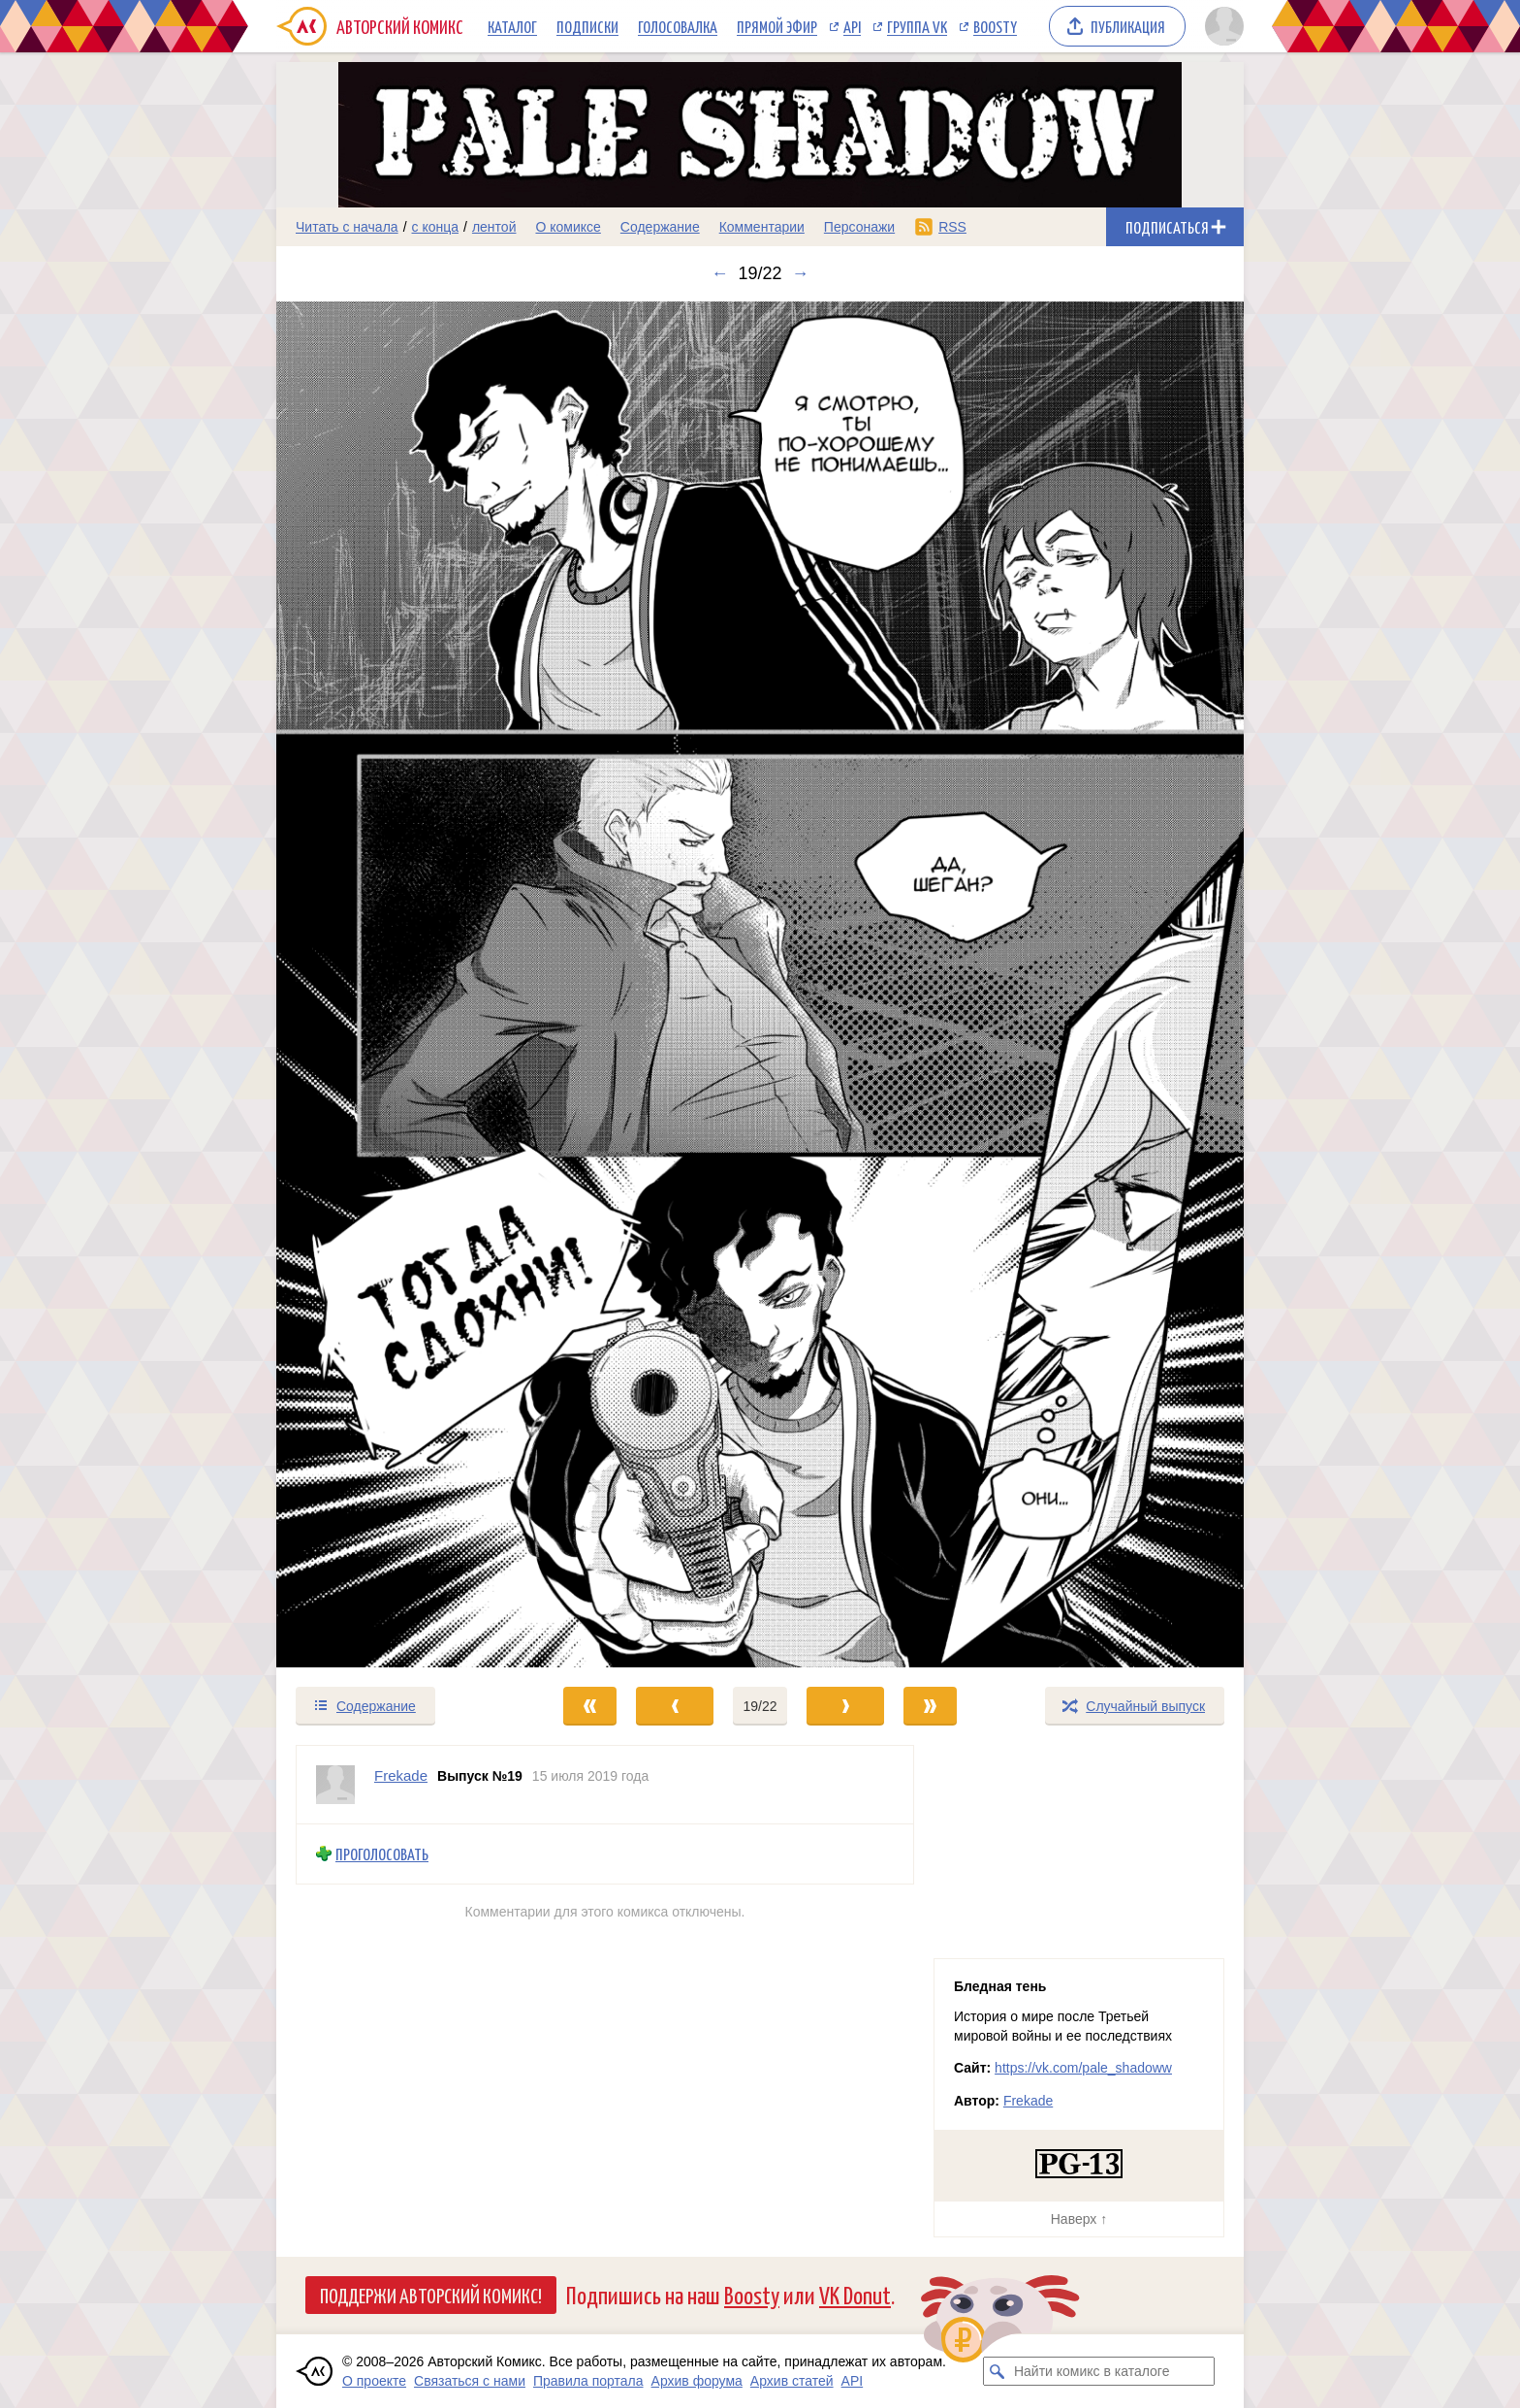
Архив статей (792, 2381)
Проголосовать (381, 1854)
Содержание (660, 227)
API (852, 26)
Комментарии (762, 227)
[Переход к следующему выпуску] (760, 984)
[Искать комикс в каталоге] (997, 2371)
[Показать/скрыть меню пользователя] (1221, 26)
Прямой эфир (777, 26)
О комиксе (567, 227)
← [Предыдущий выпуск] (719, 273)
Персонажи (859, 227)
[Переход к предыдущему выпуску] (397, 984)
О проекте (374, 2381)
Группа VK (917, 26)
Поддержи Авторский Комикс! (431, 2294)
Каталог (512, 26)
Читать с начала (347, 227)
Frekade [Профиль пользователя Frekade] (401, 1775)
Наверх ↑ (1079, 2219)
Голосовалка (677, 26)
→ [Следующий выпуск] (800, 273)
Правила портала (588, 2381)
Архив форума (697, 2381)
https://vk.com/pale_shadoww (1083, 2067)
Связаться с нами (469, 2381)
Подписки (587, 26)
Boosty (995, 26)
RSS (952, 227)
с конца (435, 227)
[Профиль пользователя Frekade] (335, 1784)
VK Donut (855, 2294)
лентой (494, 227)
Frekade (1028, 2100)
